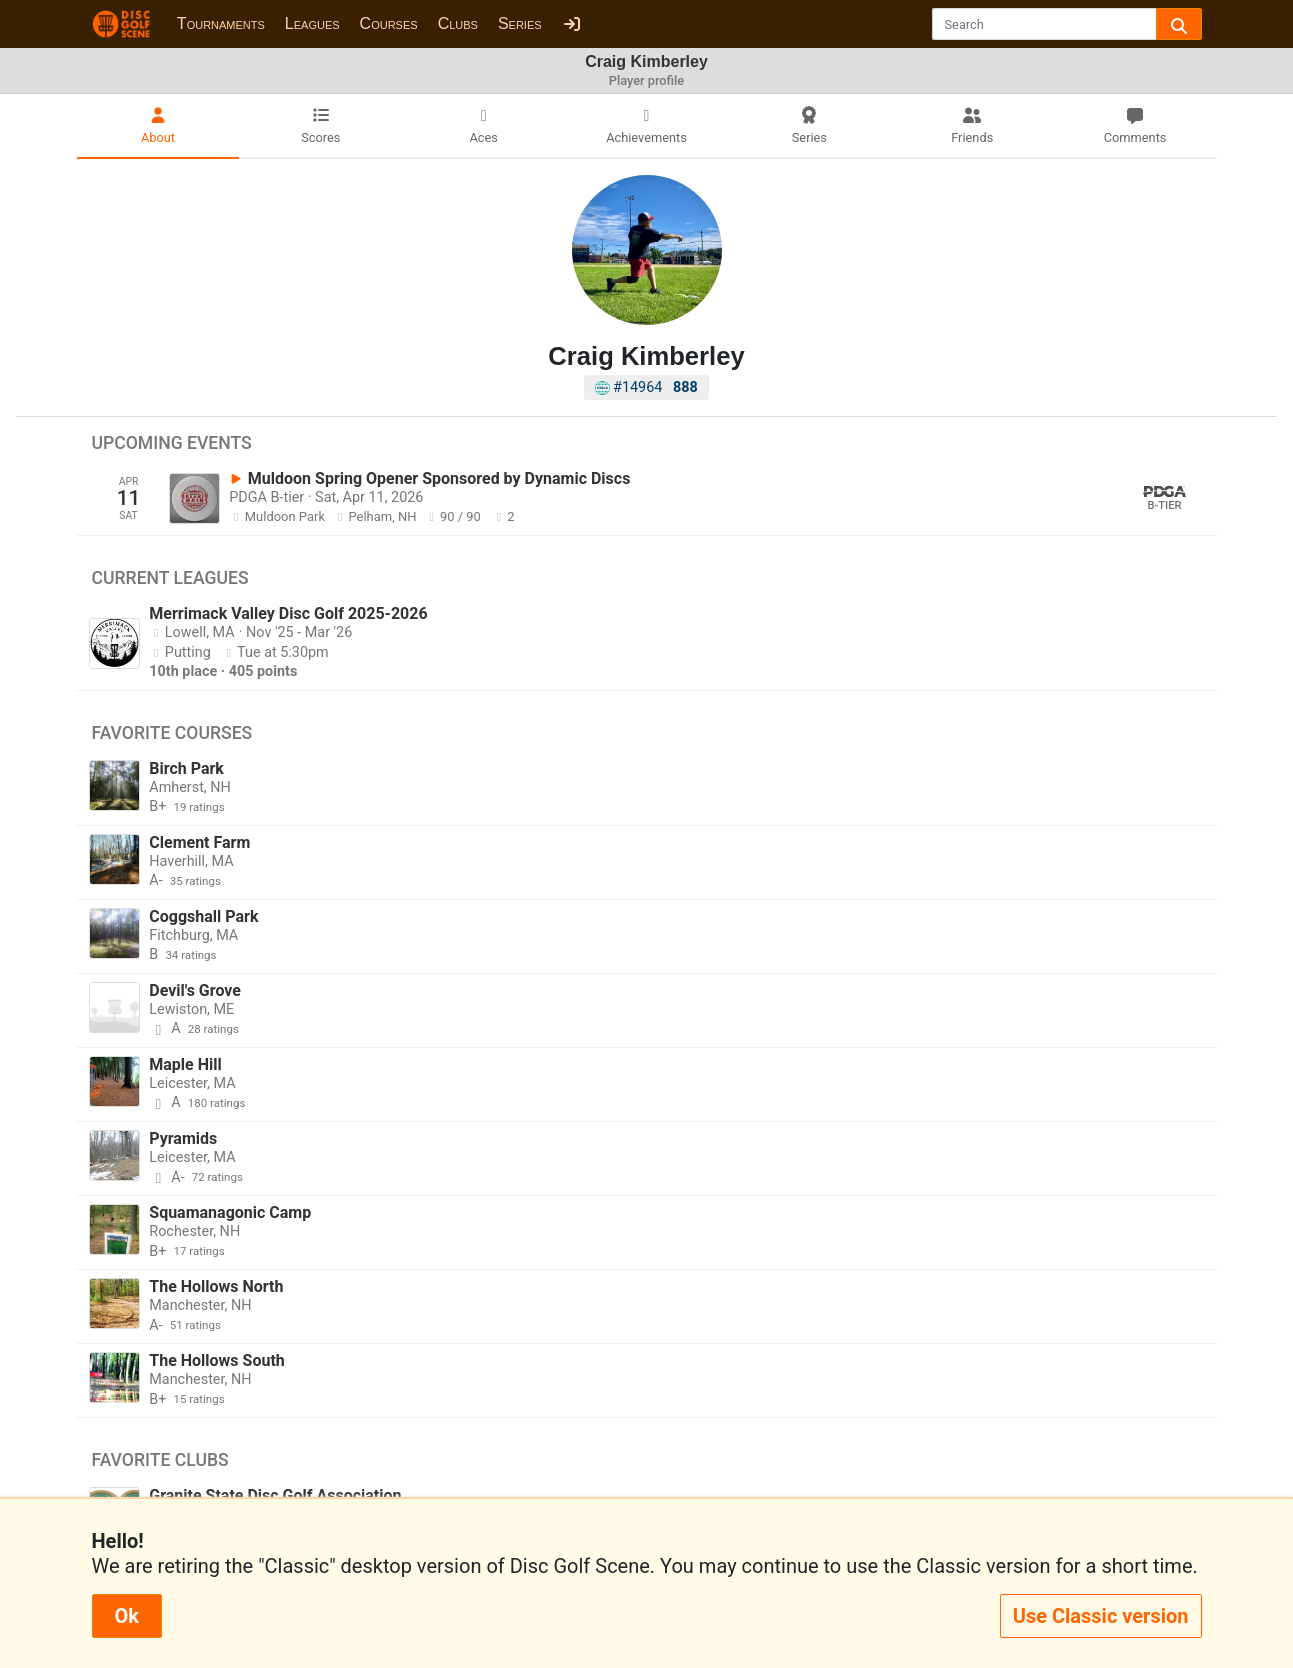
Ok (127, 1616)
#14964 (646, 387)
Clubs (458, 23)
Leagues (312, 23)
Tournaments (221, 23)
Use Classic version (1101, 1616)
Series (520, 23)
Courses (389, 23)
